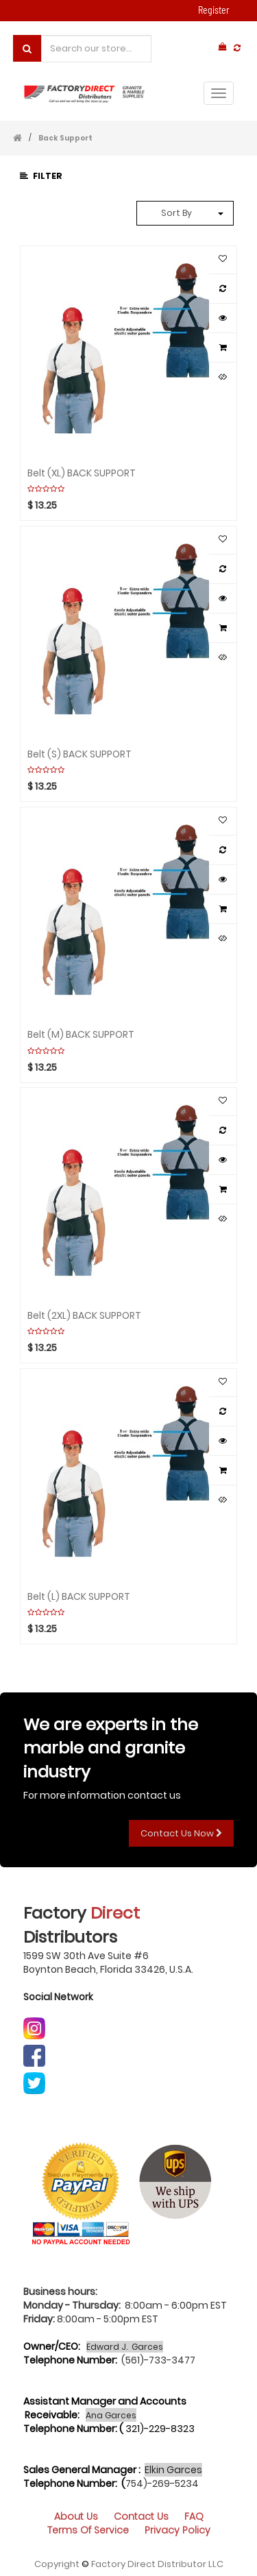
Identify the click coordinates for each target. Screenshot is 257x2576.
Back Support (65, 138)
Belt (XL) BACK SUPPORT (81, 472)
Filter (41, 176)
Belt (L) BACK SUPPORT (78, 1596)
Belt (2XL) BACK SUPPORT (84, 1315)
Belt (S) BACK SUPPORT (79, 753)
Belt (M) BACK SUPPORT (80, 1034)
